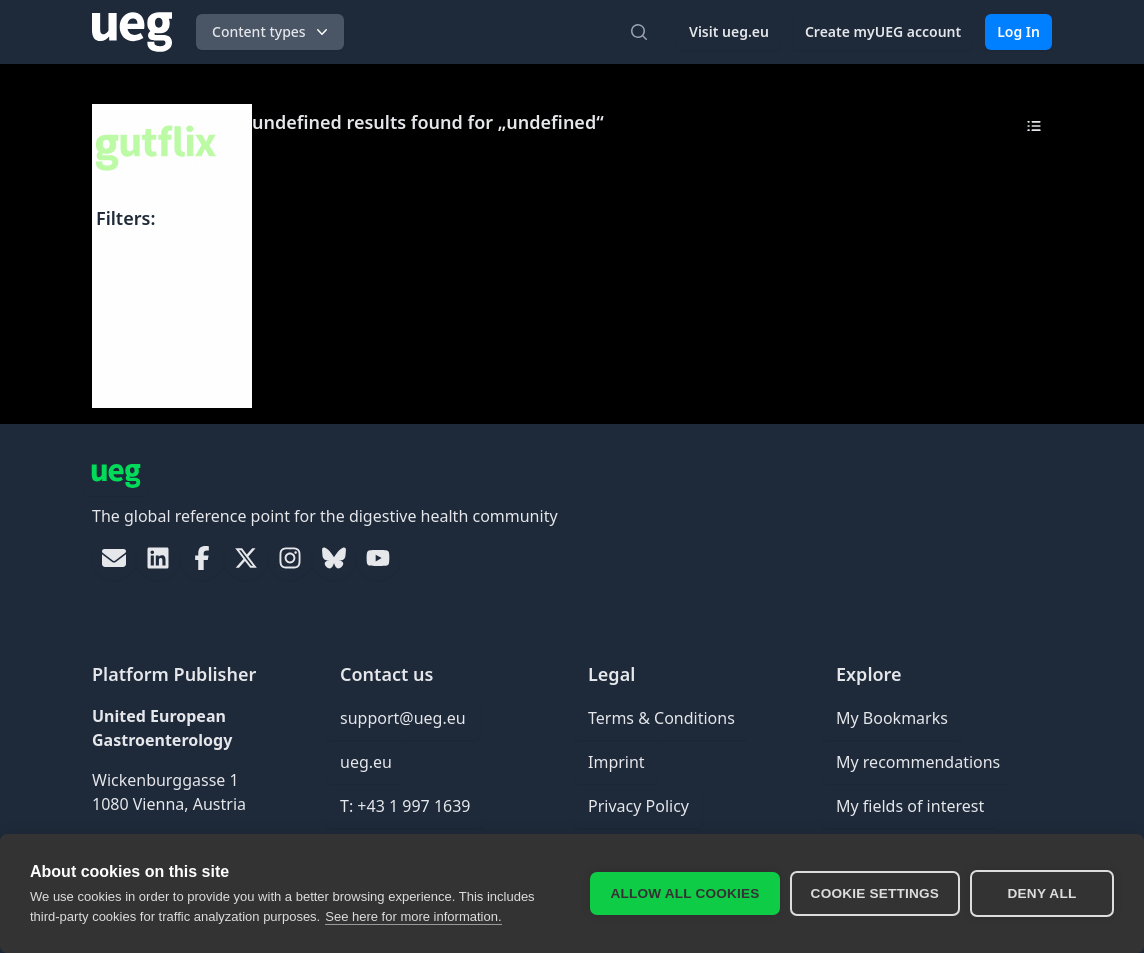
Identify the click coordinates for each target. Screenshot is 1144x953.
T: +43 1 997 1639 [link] (405, 806)
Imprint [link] (616, 762)
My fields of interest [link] (910, 806)
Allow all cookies (684, 893)
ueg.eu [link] (366, 762)
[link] (114, 558)
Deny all (1042, 893)
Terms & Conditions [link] (661, 718)
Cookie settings (875, 893)
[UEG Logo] (132, 32)
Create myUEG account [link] (883, 31)
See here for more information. (413, 916)
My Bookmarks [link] (892, 718)
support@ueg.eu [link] (403, 718)
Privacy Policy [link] (638, 806)
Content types (272, 32)
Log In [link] (1018, 31)
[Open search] (639, 32)
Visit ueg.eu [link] (729, 31)
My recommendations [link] (918, 762)
